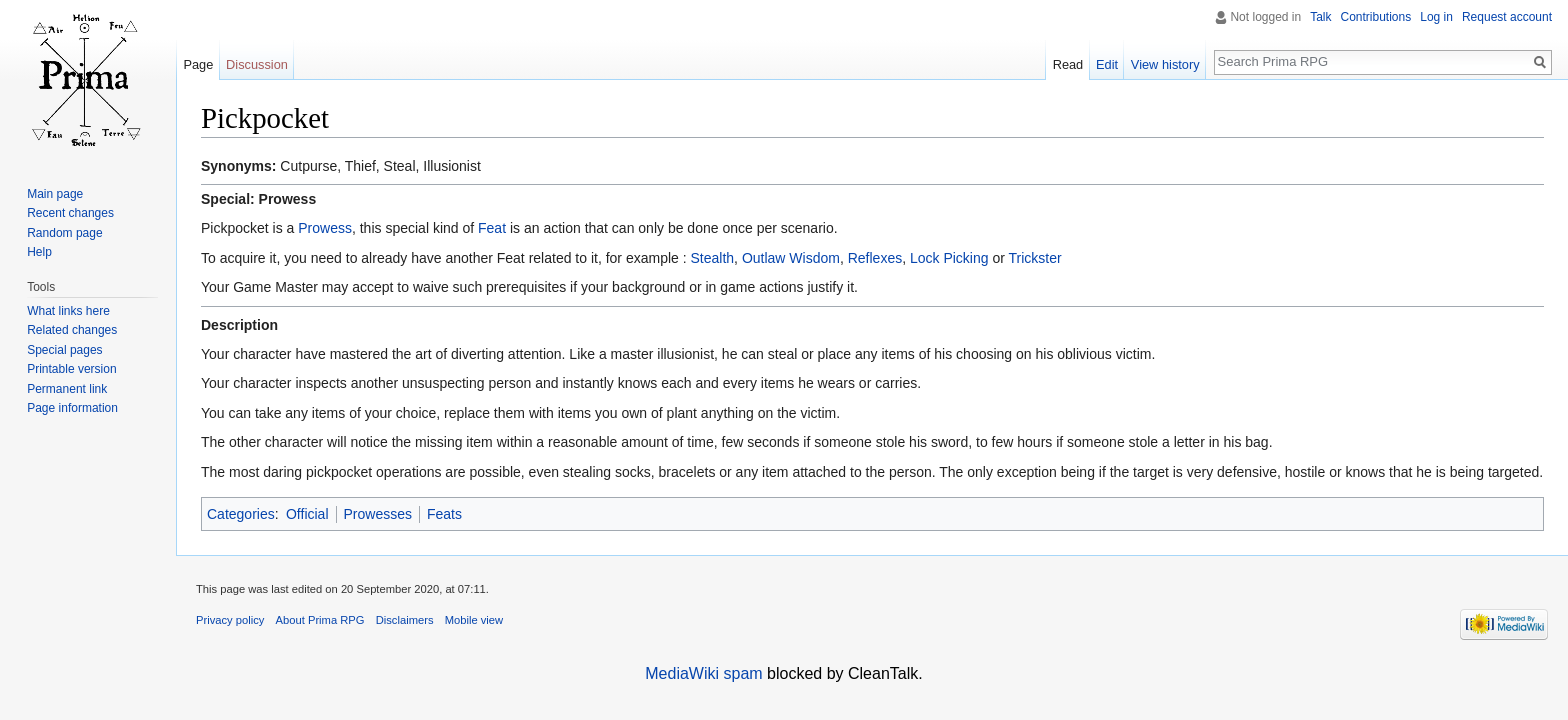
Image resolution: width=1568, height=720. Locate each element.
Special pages (64, 350)
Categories (241, 514)
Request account (1507, 17)
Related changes (72, 330)
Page (198, 64)
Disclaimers (405, 620)
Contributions (1376, 17)
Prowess (325, 228)
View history (1165, 64)
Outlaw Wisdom (791, 258)
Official (307, 514)
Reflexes (875, 258)
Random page (64, 233)
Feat (492, 228)
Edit (1107, 64)
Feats (444, 514)
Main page (55, 194)
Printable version (71, 369)
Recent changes (70, 213)
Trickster (1035, 258)
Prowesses (378, 514)
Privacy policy (230, 620)
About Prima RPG (320, 620)
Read (1068, 64)
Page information (72, 408)
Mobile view (474, 620)
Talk (1320, 17)
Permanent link (67, 389)
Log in (1436, 17)
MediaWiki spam (703, 673)
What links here (68, 311)
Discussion (257, 64)
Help (39, 252)
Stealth (713, 258)
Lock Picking (949, 258)
